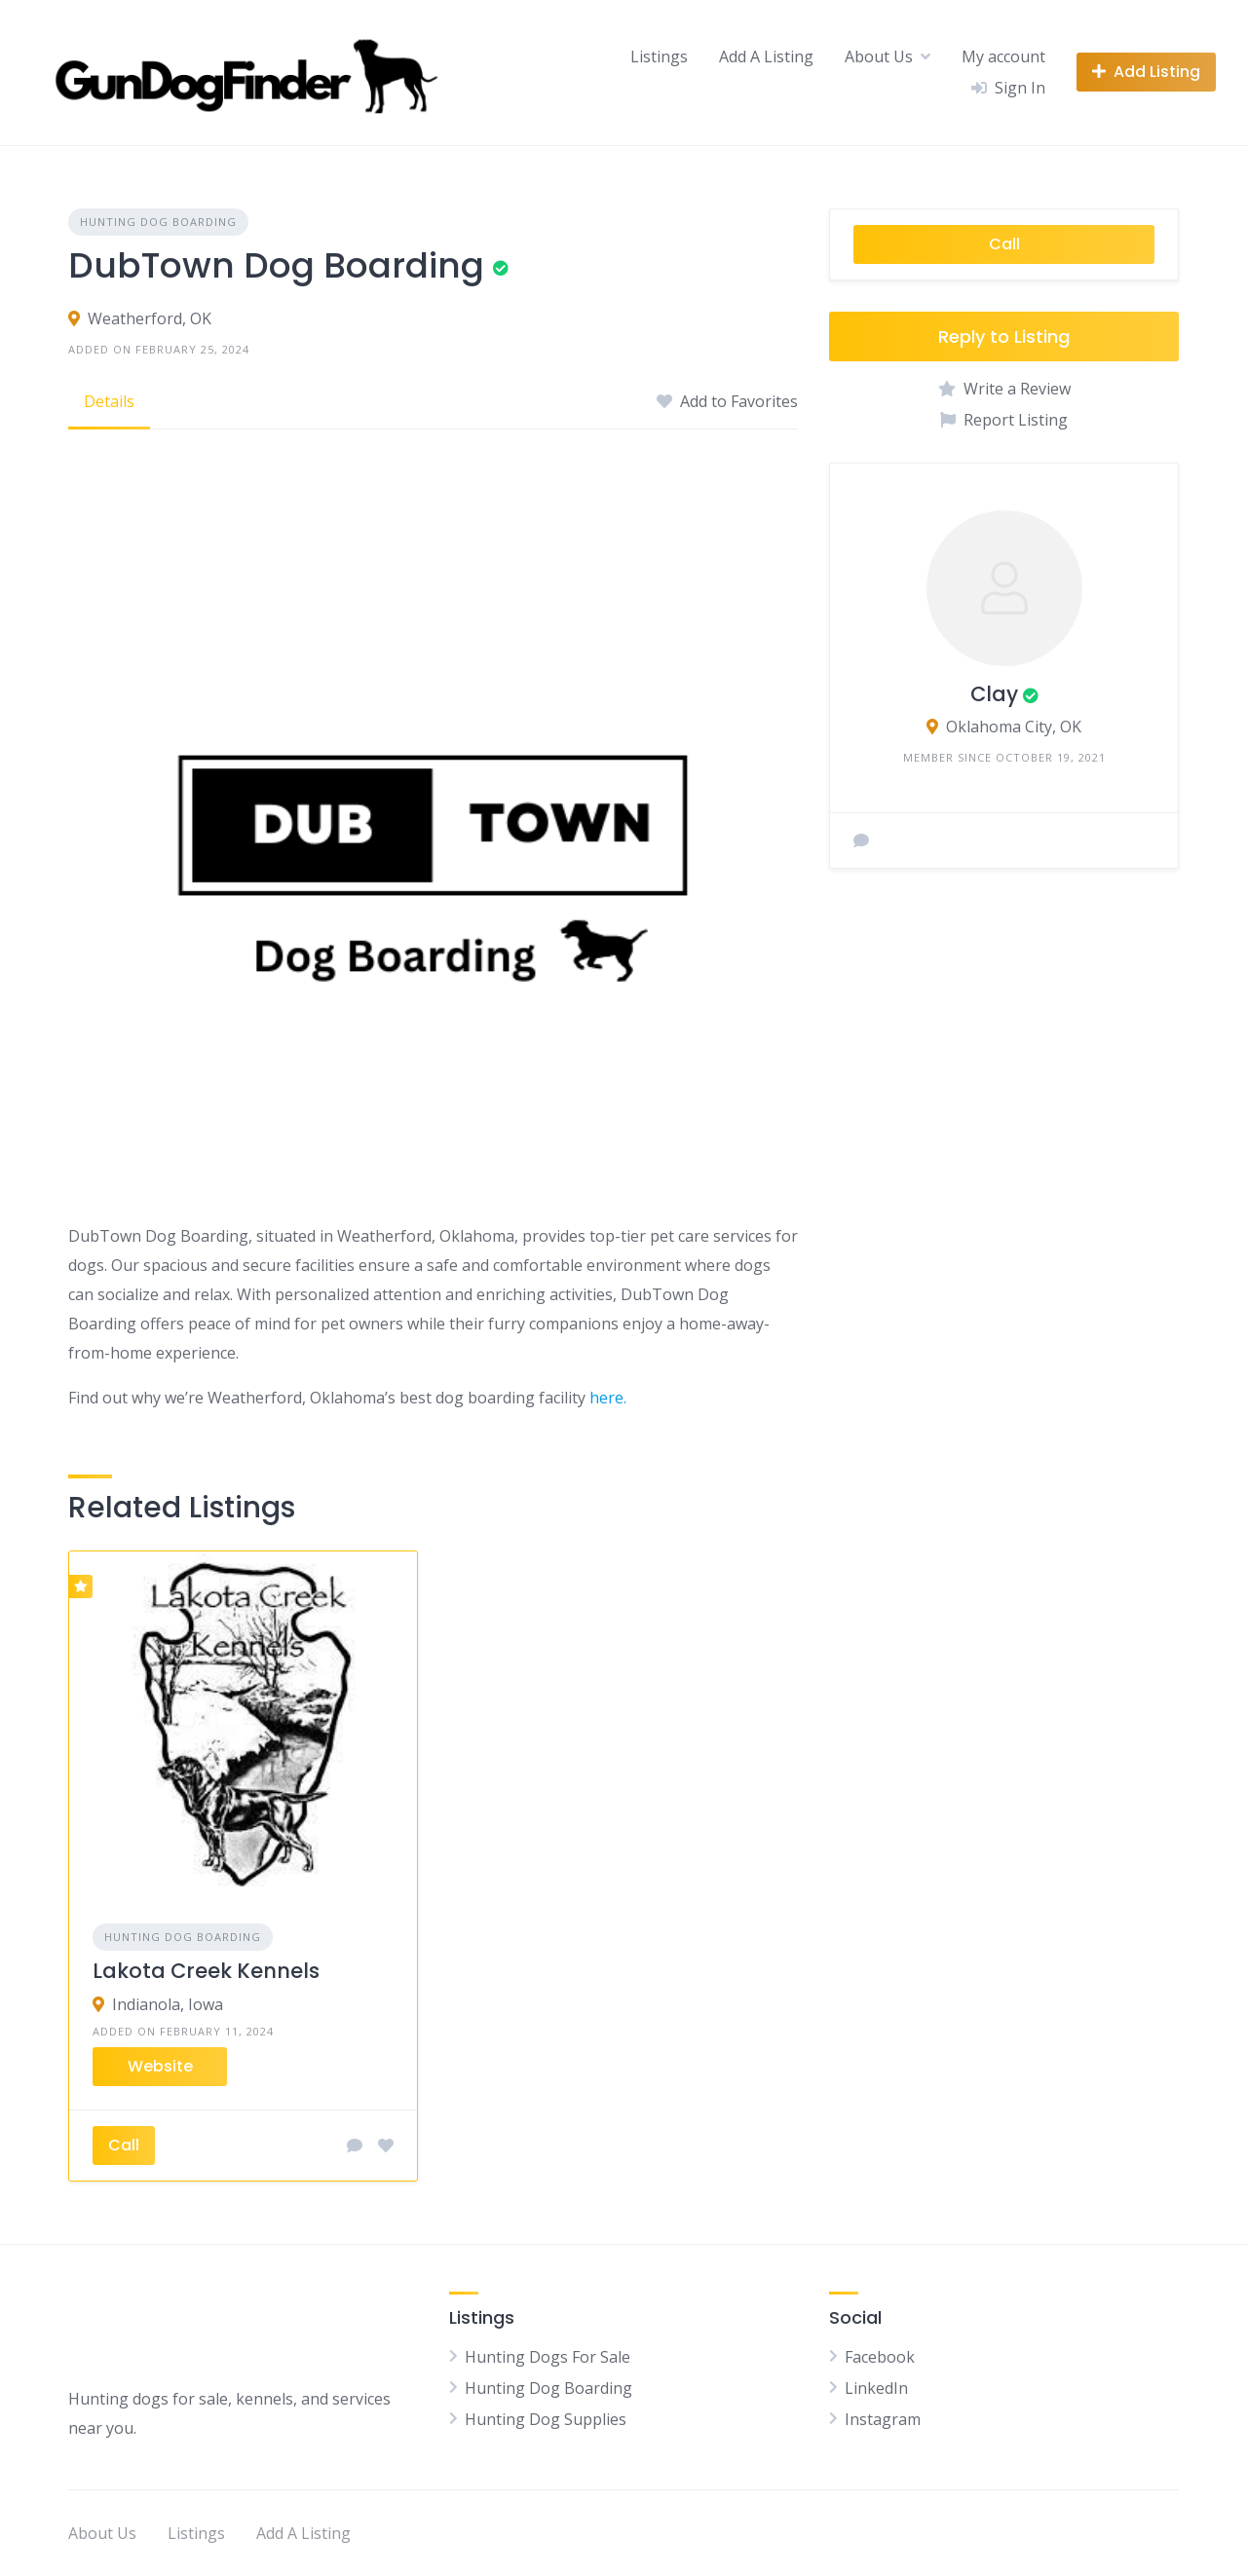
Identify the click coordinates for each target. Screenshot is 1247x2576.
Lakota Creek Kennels (206, 1971)
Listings (659, 56)
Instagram (883, 2419)
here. (607, 1397)
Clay (994, 694)
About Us (879, 56)
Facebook (880, 2357)
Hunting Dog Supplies (545, 2419)
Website (160, 2066)
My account (1003, 56)
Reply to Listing (1004, 336)
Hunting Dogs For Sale (547, 2357)
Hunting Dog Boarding (158, 221)
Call (1004, 244)
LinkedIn (876, 2388)
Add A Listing (766, 56)
